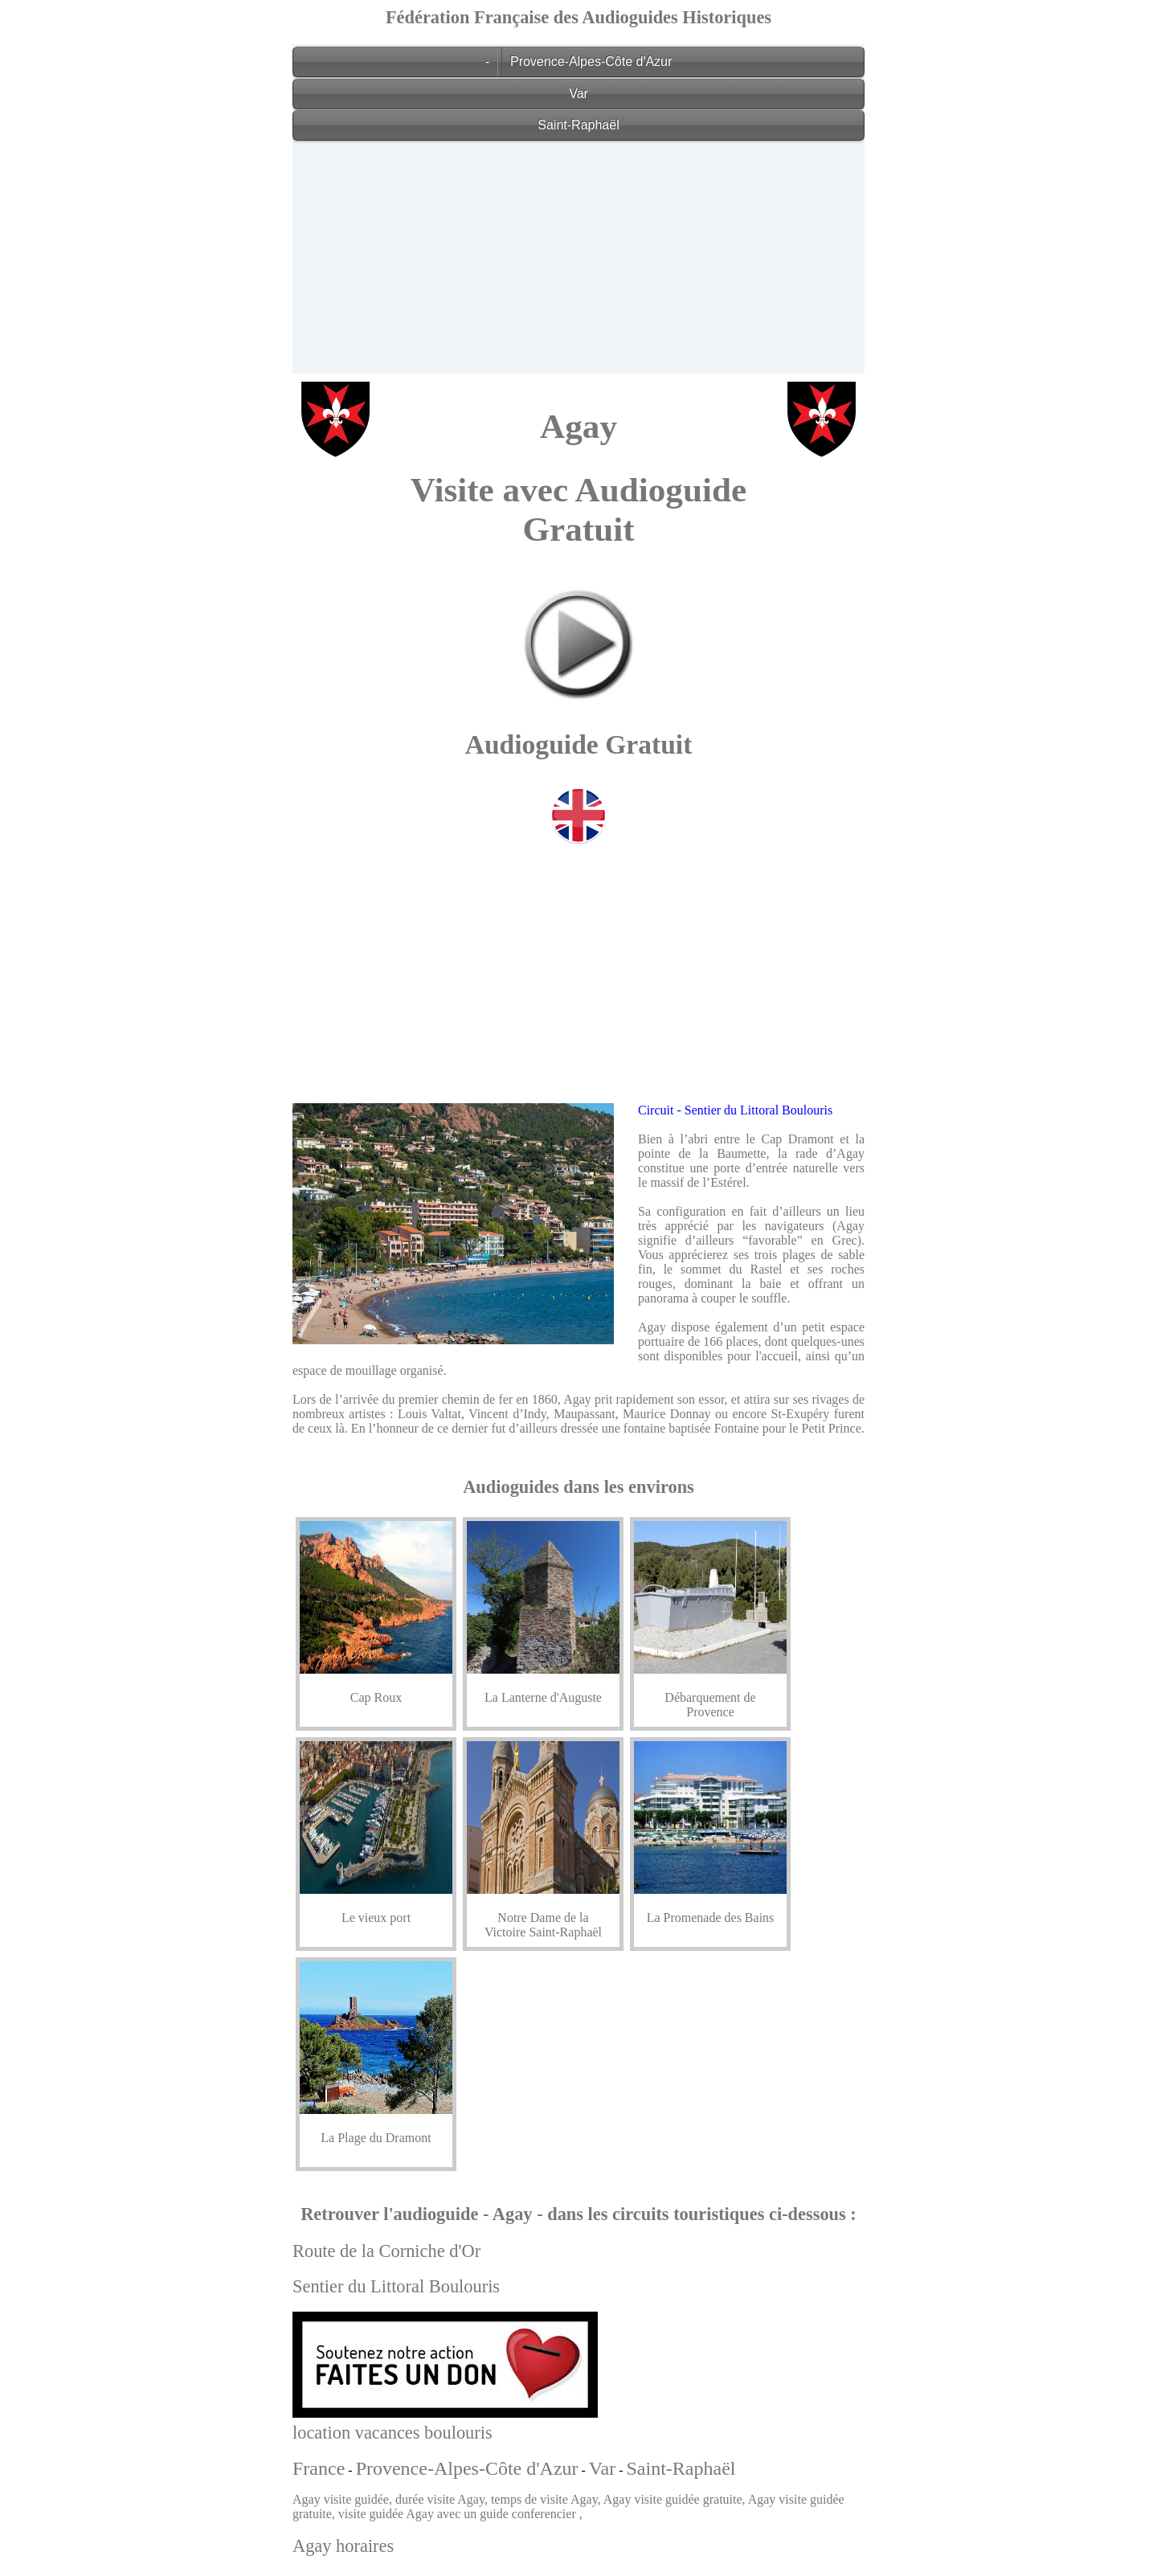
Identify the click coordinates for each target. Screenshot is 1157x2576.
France (318, 2468)
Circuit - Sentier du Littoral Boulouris (735, 1110)
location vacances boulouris (392, 2433)
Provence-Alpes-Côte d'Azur (591, 61)
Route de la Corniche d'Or (386, 2251)
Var (578, 93)
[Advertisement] (578, 261)
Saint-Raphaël (578, 125)
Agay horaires (343, 2546)
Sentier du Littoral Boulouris (396, 2286)
